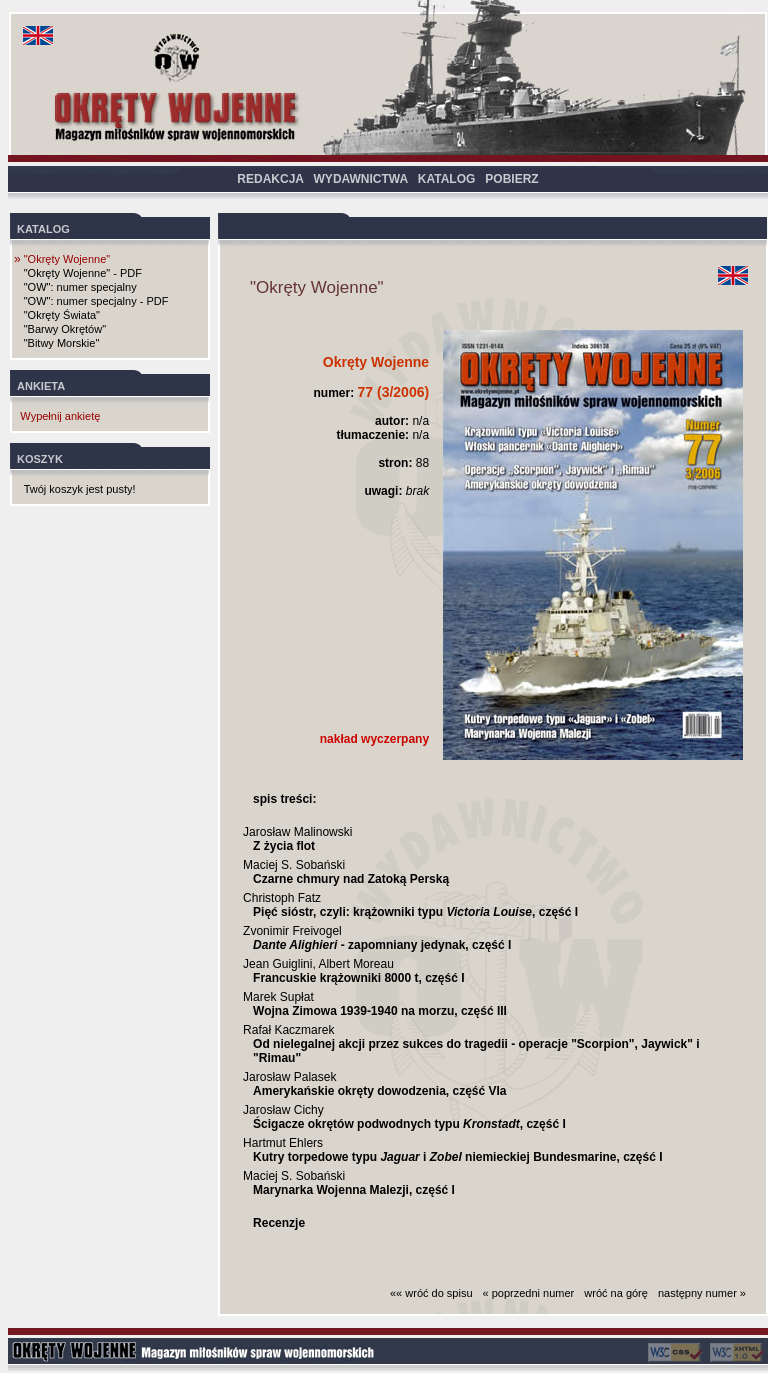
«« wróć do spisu (431, 1293)
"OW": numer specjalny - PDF (96, 301)
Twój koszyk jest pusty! (80, 489)
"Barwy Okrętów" (65, 329)
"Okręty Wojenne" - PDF (83, 273)
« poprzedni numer (529, 1293)
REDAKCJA (270, 179)
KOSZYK (40, 459)
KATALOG (447, 179)
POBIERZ (511, 179)
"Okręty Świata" (62, 315)
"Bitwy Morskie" (62, 343)
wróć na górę (616, 1293)
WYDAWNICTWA (361, 179)
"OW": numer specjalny (80, 287)
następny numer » (702, 1293)
